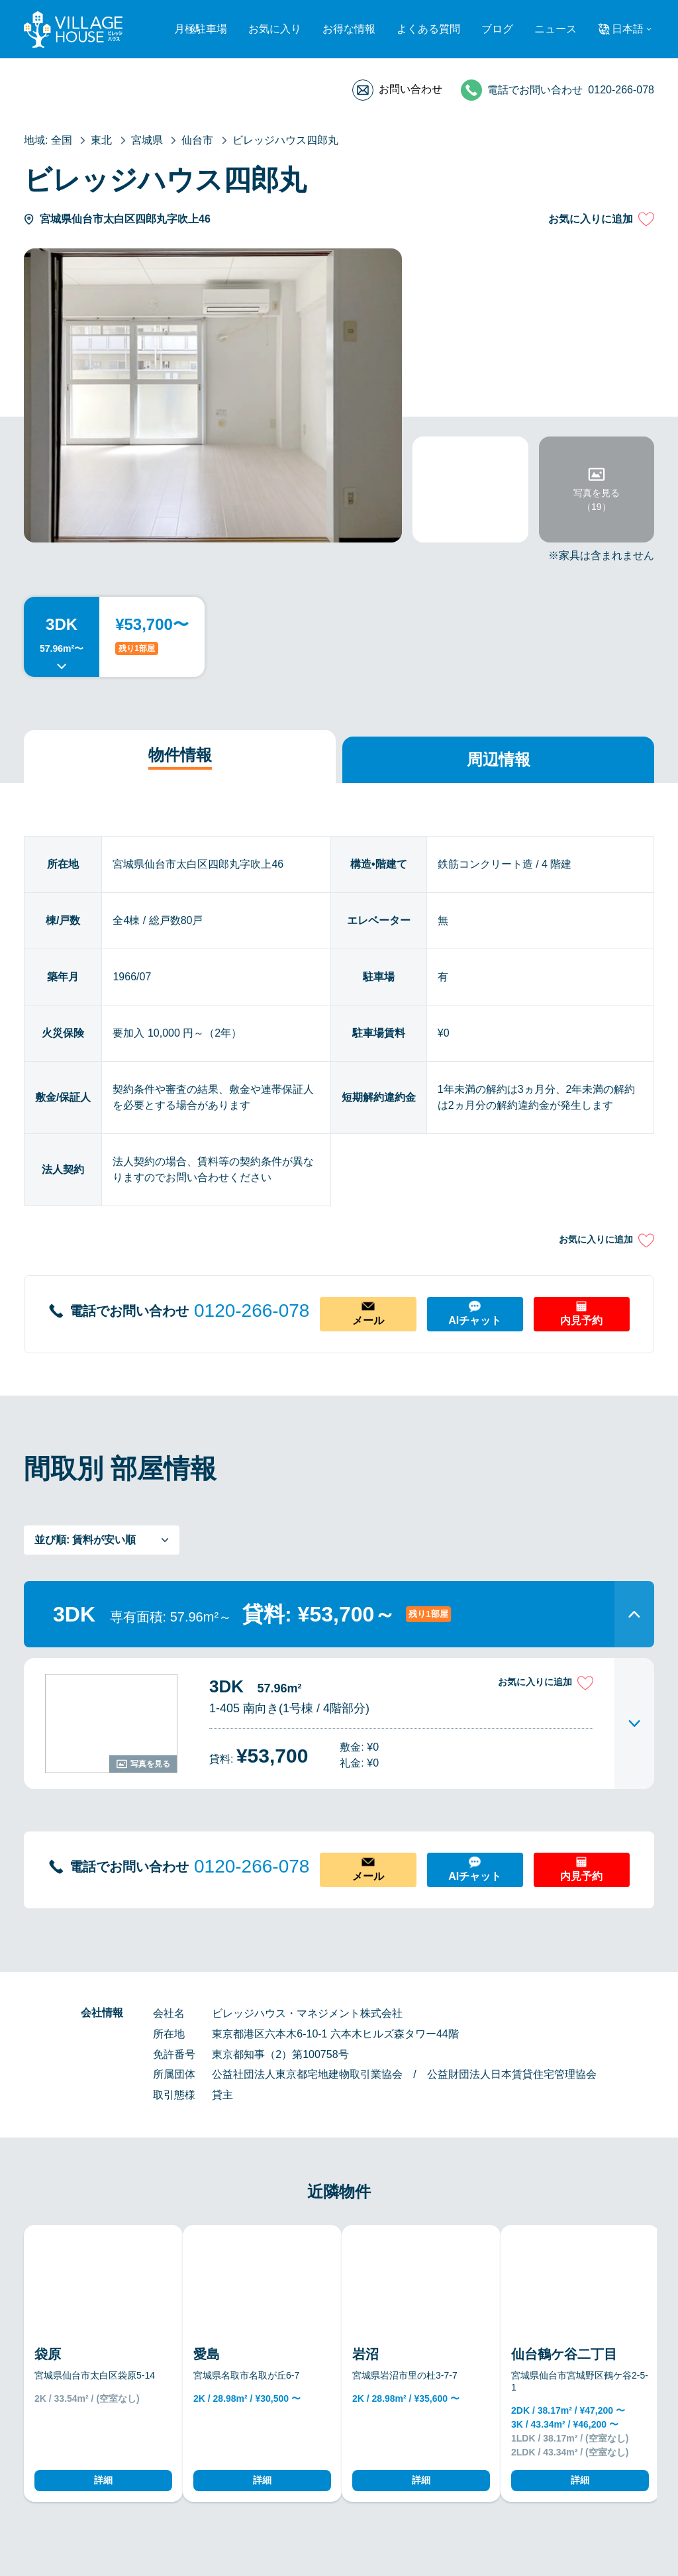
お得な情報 (348, 28)
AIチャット (474, 1320)
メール (368, 1320)
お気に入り (274, 28)
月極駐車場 (200, 28)
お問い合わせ (410, 89)
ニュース (555, 28)
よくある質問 (428, 28)
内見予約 (581, 1320)
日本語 (628, 28)
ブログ (497, 28)
